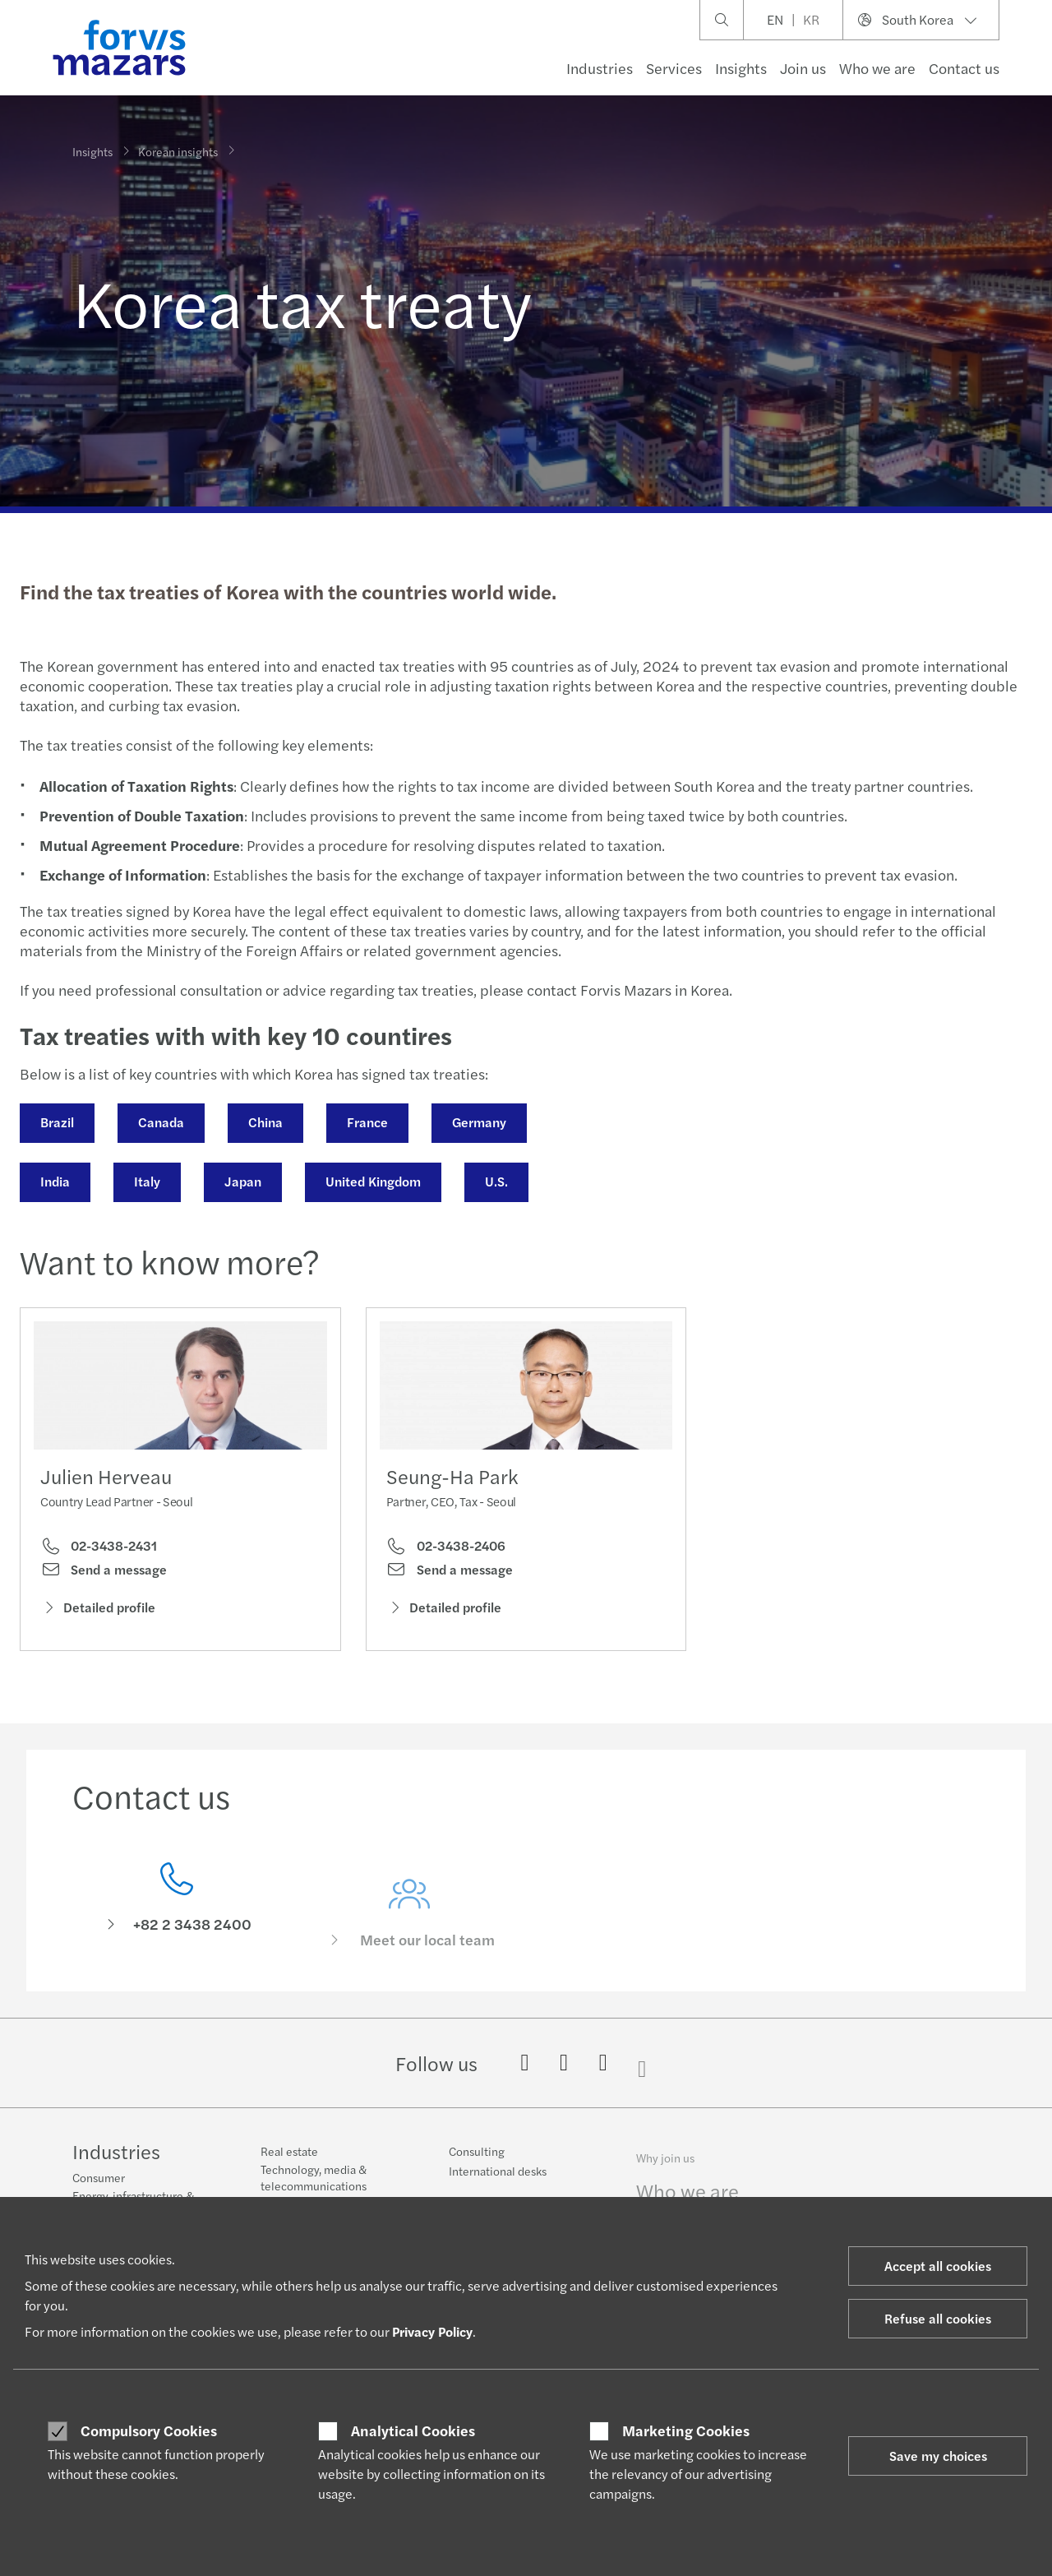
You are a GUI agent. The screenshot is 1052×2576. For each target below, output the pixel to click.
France (365, 1121)
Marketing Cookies (686, 2430)
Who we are (877, 68)
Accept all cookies (937, 2265)
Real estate (289, 2163)
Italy (145, 1181)
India (53, 1181)
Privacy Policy (432, 2331)
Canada (159, 1121)
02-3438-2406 (445, 1575)
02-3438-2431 (98, 1551)
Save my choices (938, 2455)
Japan (241, 1181)
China (264, 1121)
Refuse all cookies (937, 2318)
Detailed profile (97, 1611)
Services (674, 68)
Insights (741, 68)
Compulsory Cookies (149, 2430)
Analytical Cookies (413, 2430)
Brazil (55, 1121)
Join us (803, 68)
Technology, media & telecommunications (314, 2189)
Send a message (103, 1574)
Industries (599, 68)
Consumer (98, 2179)
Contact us (964, 68)
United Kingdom (371, 1181)
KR (811, 19)
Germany (477, 1121)
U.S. (494, 1181)
